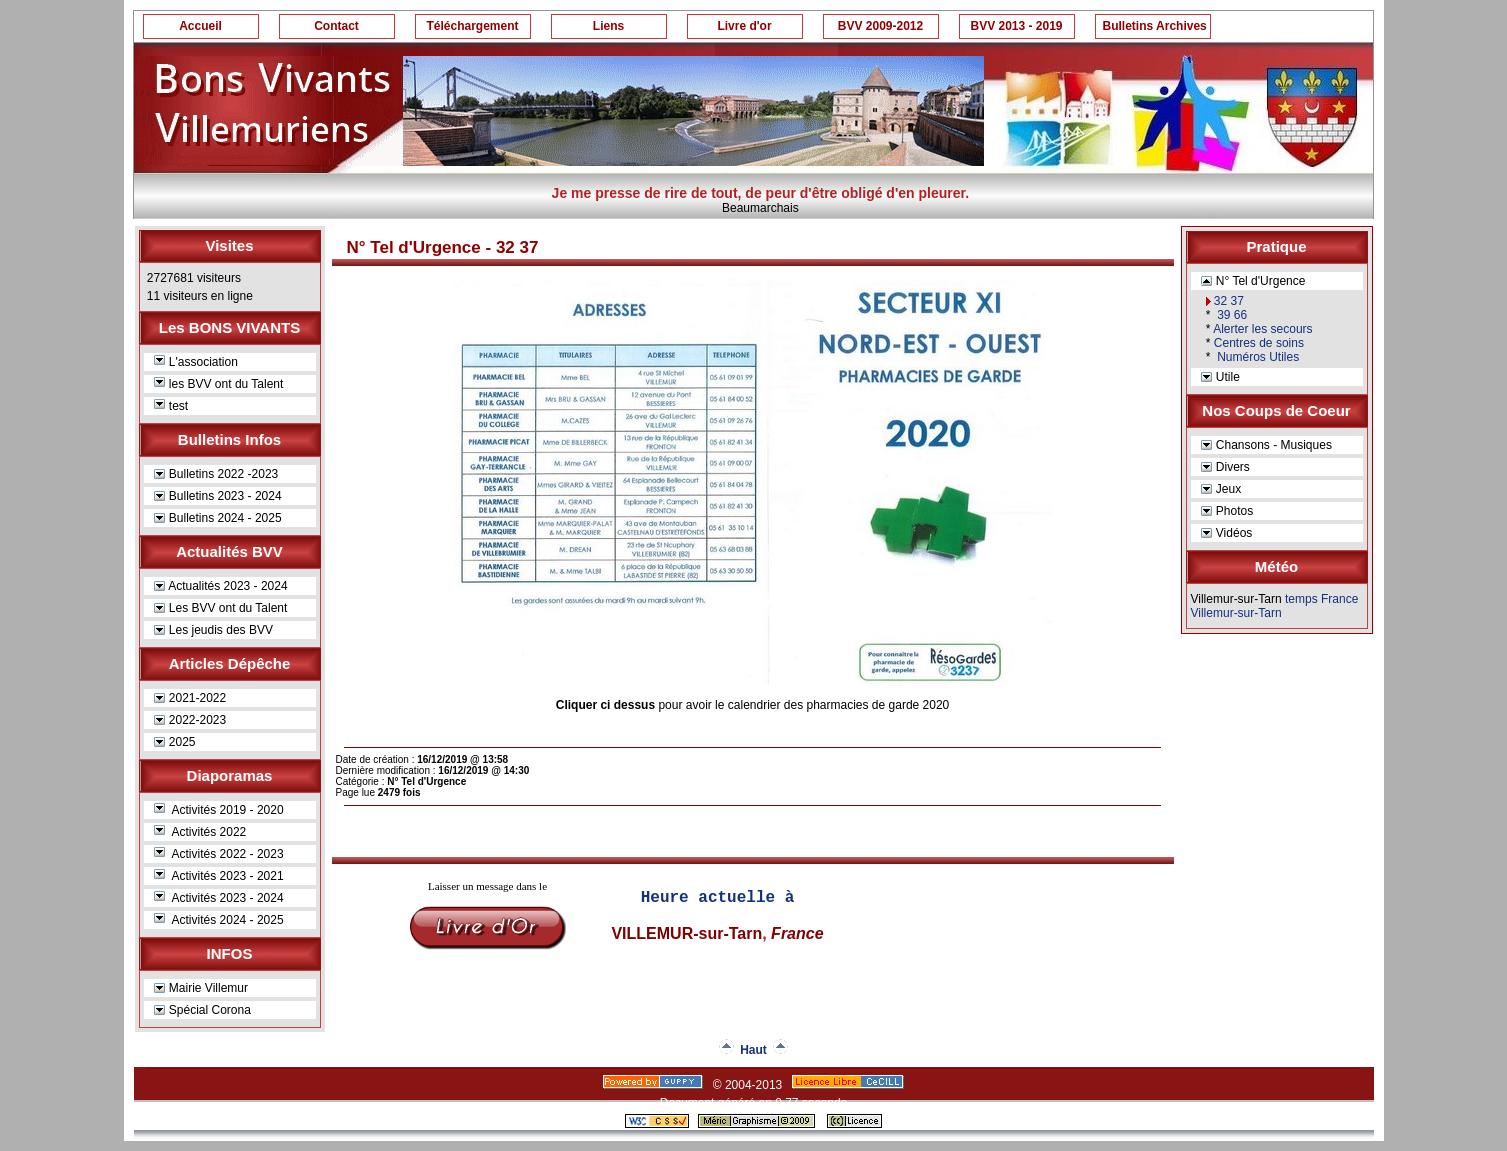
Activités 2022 (200, 832)
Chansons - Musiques (1266, 445)
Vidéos (1227, 533)
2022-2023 (190, 720)
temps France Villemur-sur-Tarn (1275, 606)
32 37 (1229, 301)
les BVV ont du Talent (219, 384)
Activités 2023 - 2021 (219, 876)
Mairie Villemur (201, 988)
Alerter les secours (1262, 329)
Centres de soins (1259, 343)
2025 (175, 742)
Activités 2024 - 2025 (219, 920)
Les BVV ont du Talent (221, 608)
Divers (1225, 467)
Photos (1227, 511)
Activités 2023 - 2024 (219, 898)
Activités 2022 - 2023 (219, 854)
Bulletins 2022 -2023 (216, 474)
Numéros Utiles (1256, 357)
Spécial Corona (202, 1010)
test (171, 406)
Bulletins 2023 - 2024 (218, 496)
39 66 (1230, 315)
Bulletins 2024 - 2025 (218, 518)
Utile (1220, 377)
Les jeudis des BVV (213, 630)
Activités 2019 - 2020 (219, 810)
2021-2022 (190, 698)
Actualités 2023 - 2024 (221, 586)
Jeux (1221, 489)
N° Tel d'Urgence (1253, 281)
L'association (196, 362)
